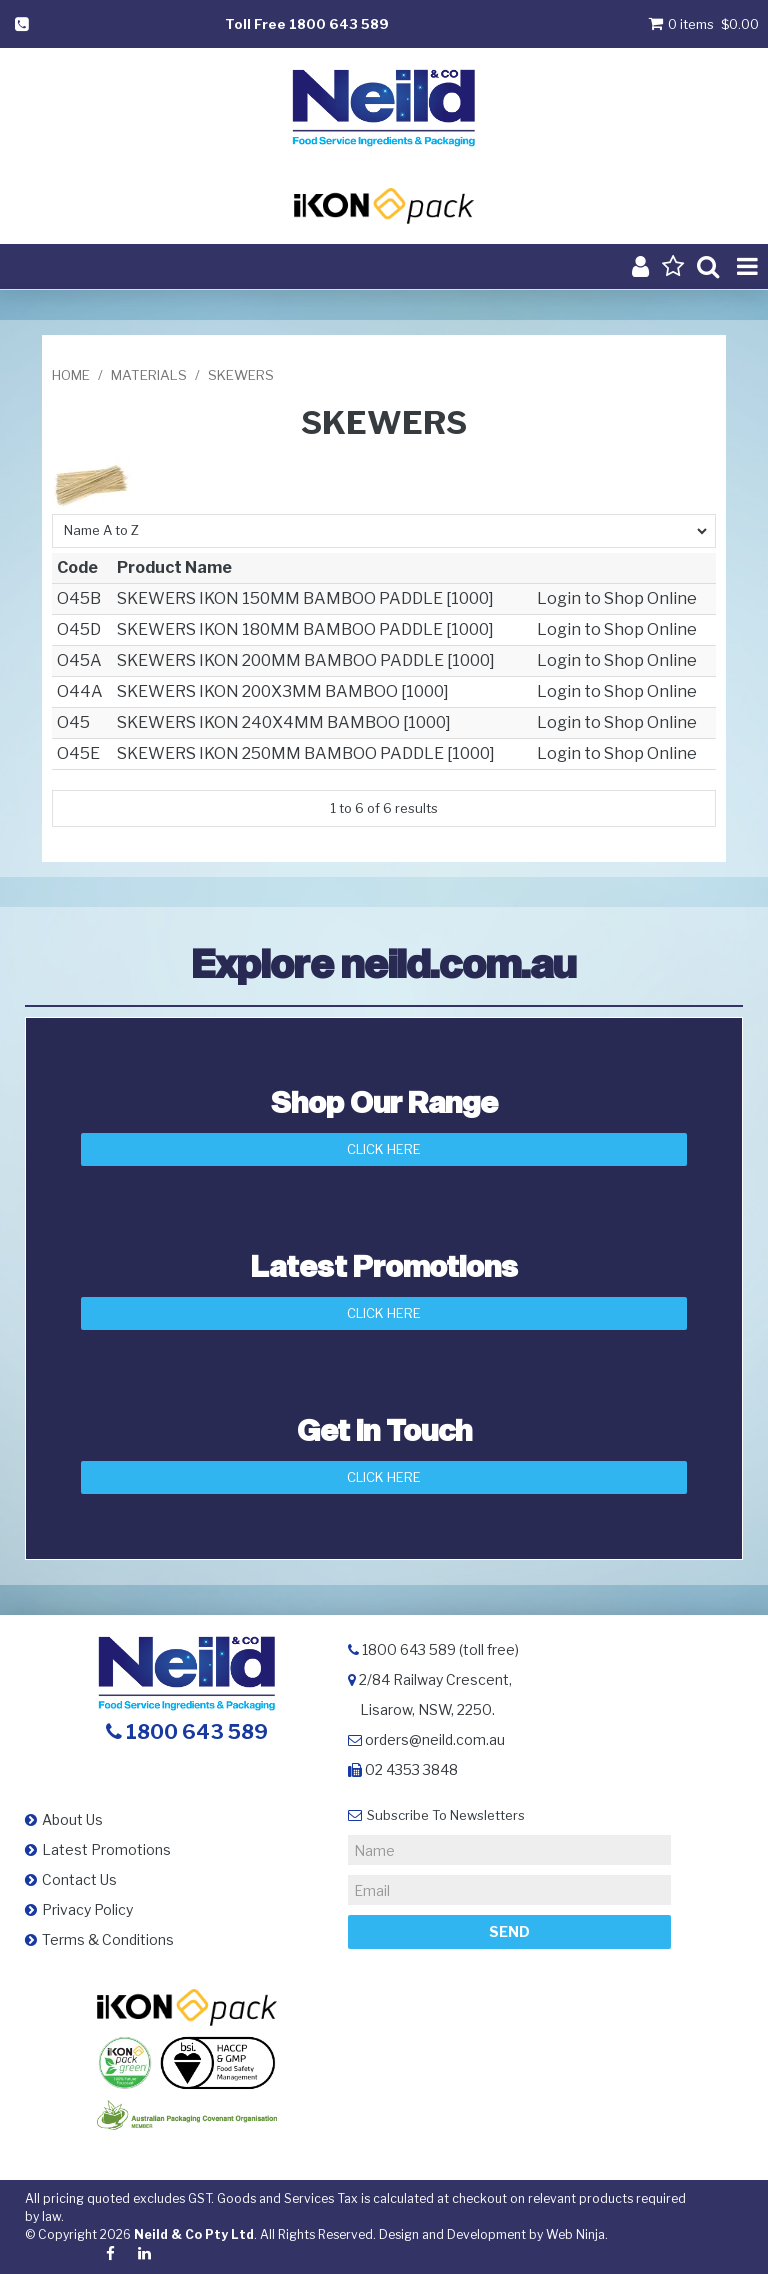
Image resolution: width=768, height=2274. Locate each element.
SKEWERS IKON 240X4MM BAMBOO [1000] (284, 722)
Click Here (384, 1149)
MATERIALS (149, 375)
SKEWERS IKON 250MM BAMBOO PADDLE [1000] (306, 753)
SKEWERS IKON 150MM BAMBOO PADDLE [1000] (305, 598)
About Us (72, 1819)
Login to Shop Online (617, 598)
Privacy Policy (87, 1909)
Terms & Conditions (108, 1939)
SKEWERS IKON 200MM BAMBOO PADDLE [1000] (306, 660)
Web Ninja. (577, 2234)
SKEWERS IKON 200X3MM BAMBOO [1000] (283, 691)
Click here (384, 1477)
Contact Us (79, 1879)
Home (71, 375)
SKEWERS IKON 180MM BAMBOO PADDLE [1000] (305, 629)
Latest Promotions (106, 1849)
